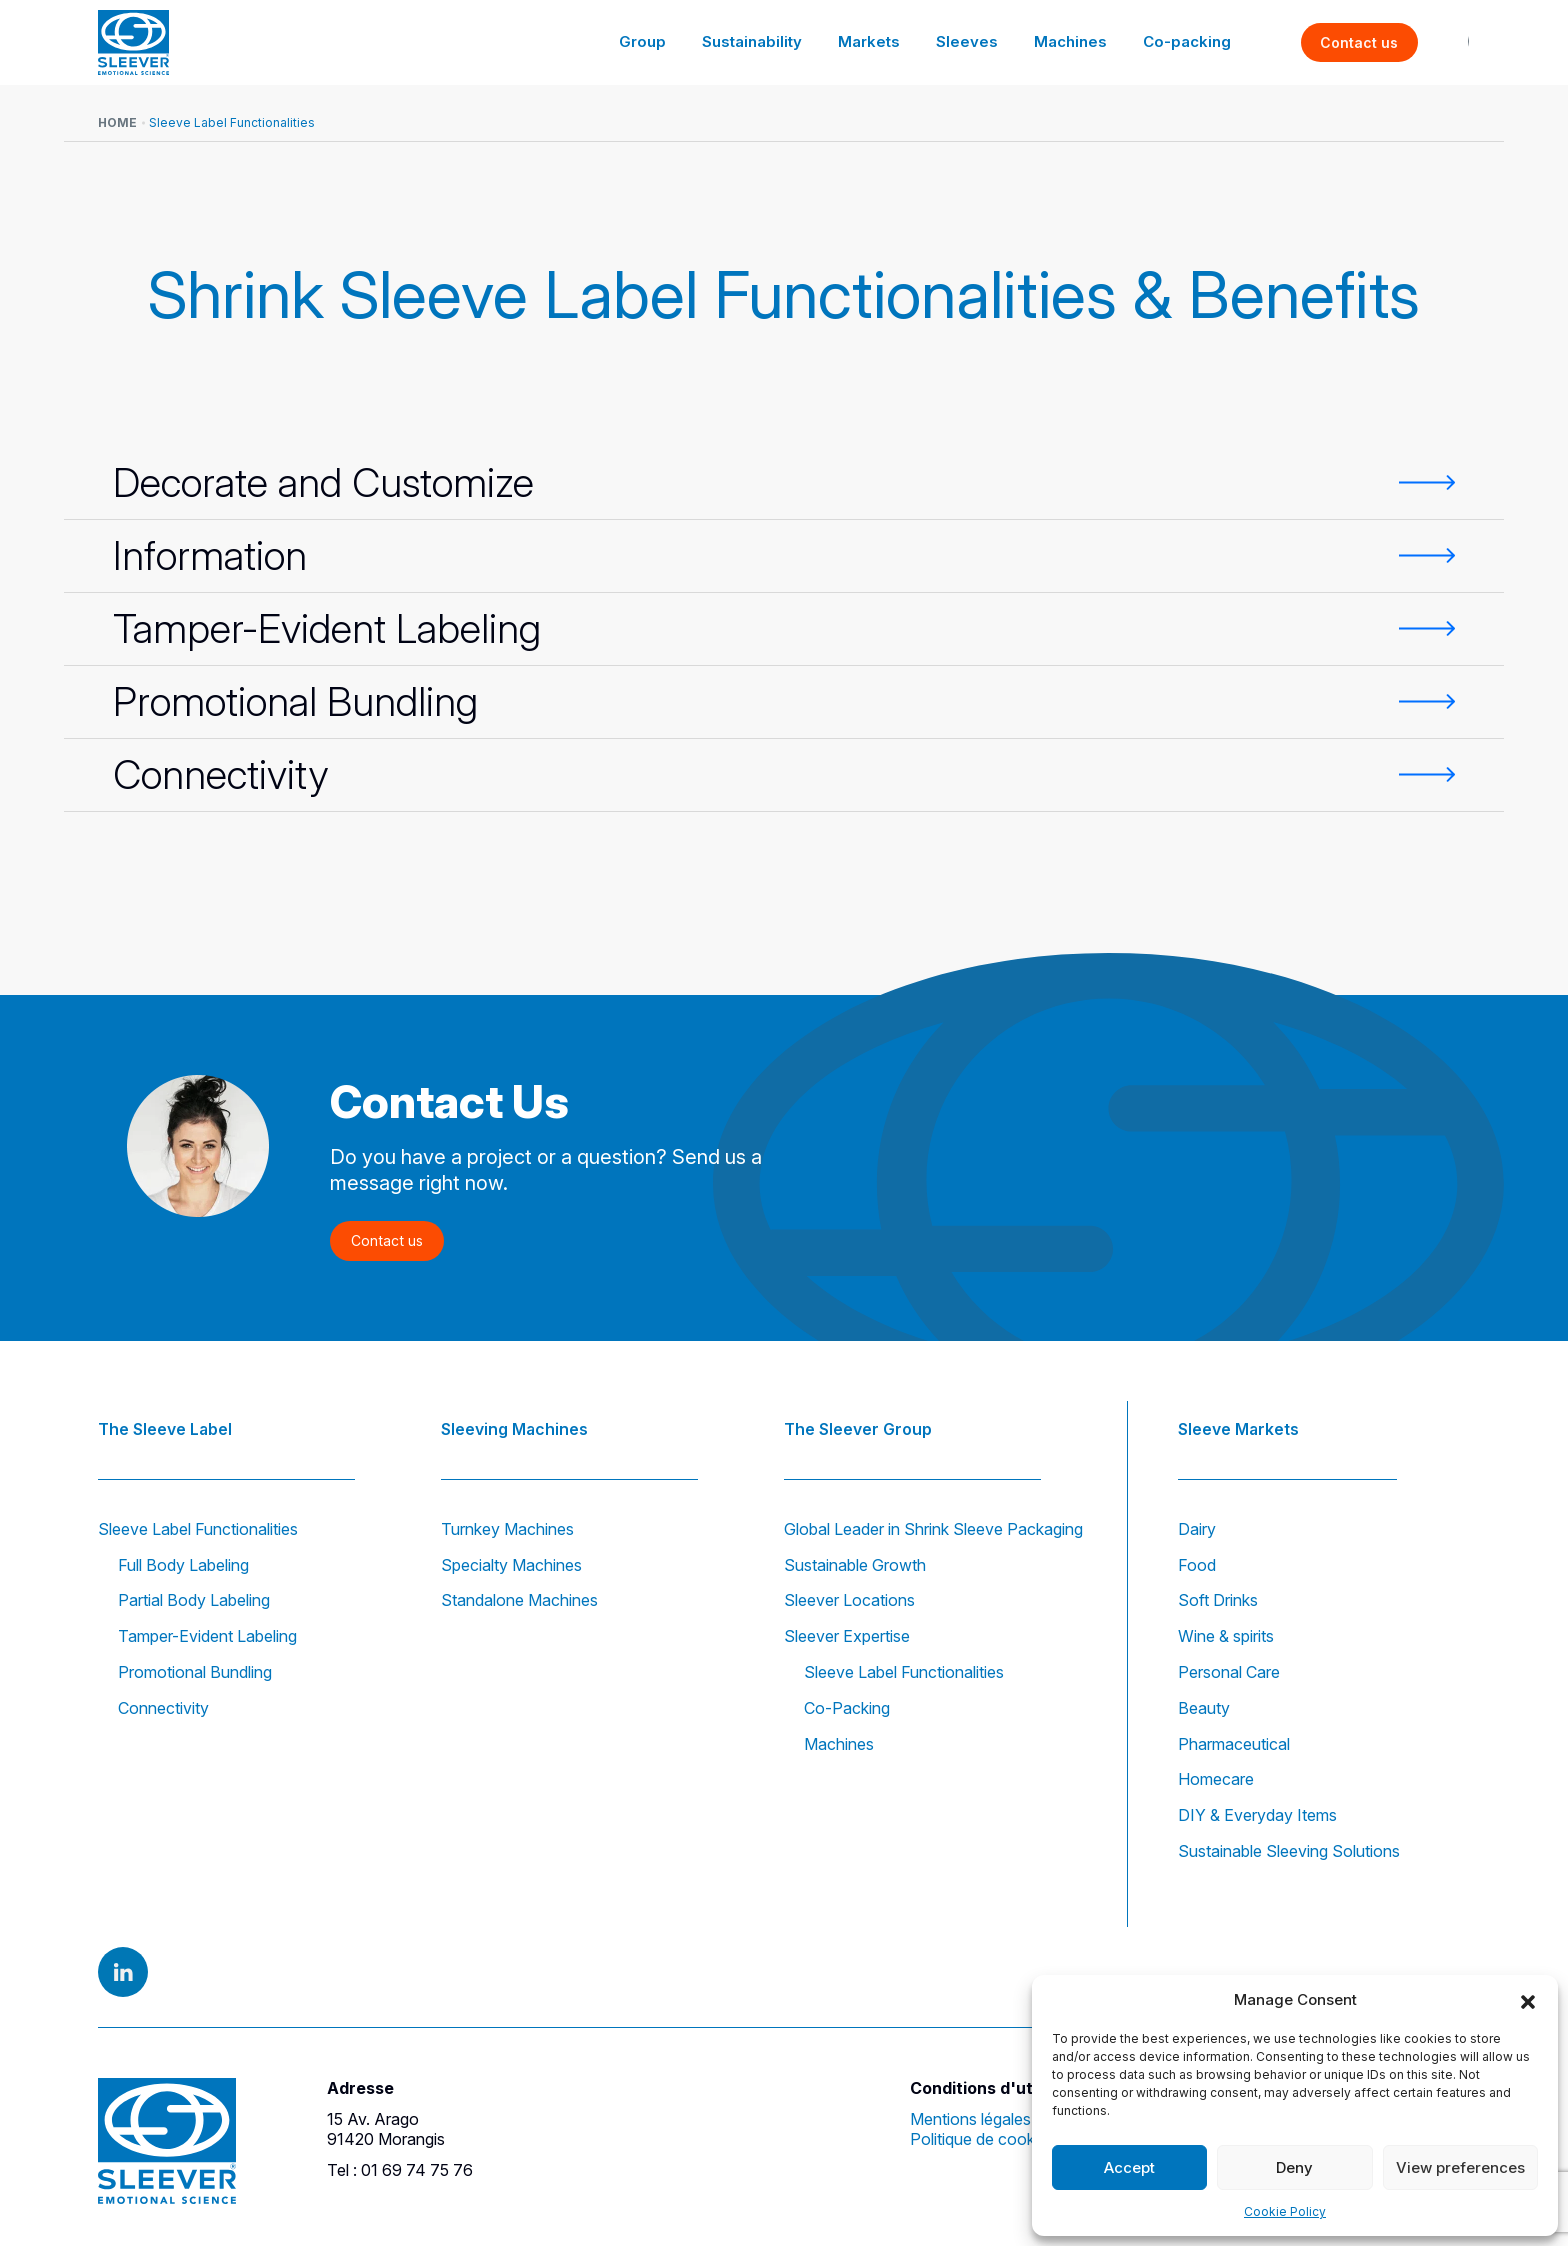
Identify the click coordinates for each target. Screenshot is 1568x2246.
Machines (1076, 41)
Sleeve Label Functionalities (198, 1529)
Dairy (1197, 1529)
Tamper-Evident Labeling (207, 1636)
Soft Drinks (1218, 1600)
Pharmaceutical (1234, 1744)
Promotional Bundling (195, 1672)
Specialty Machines (511, 1565)
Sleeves (976, 41)
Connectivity (163, 1708)
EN (1446, 42)
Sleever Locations (849, 1600)
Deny (1294, 2167)
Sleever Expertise (847, 1636)
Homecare (1216, 1779)
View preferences (1460, 2167)
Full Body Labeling (183, 1565)
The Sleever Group (858, 1428)
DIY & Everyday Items (1257, 1815)
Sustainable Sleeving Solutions (1289, 1851)
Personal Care (1229, 1672)
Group (663, 41)
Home (117, 122)
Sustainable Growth (855, 1565)
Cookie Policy (1285, 2211)
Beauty (1204, 1708)
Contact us (1360, 42)
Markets (883, 41)
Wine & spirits (1226, 1636)
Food (1197, 1565)
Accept (1129, 2167)
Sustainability (769, 41)
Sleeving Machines (514, 1428)
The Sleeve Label (165, 1428)
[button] (1528, 2000)
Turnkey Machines (507, 1529)
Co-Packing (847, 1708)
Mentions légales (970, 2119)
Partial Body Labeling (194, 1600)
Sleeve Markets (1238, 1428)
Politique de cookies (982, 2139)
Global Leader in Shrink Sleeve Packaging (933, 1529)
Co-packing (1189, 41)
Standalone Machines (519, 1600)
